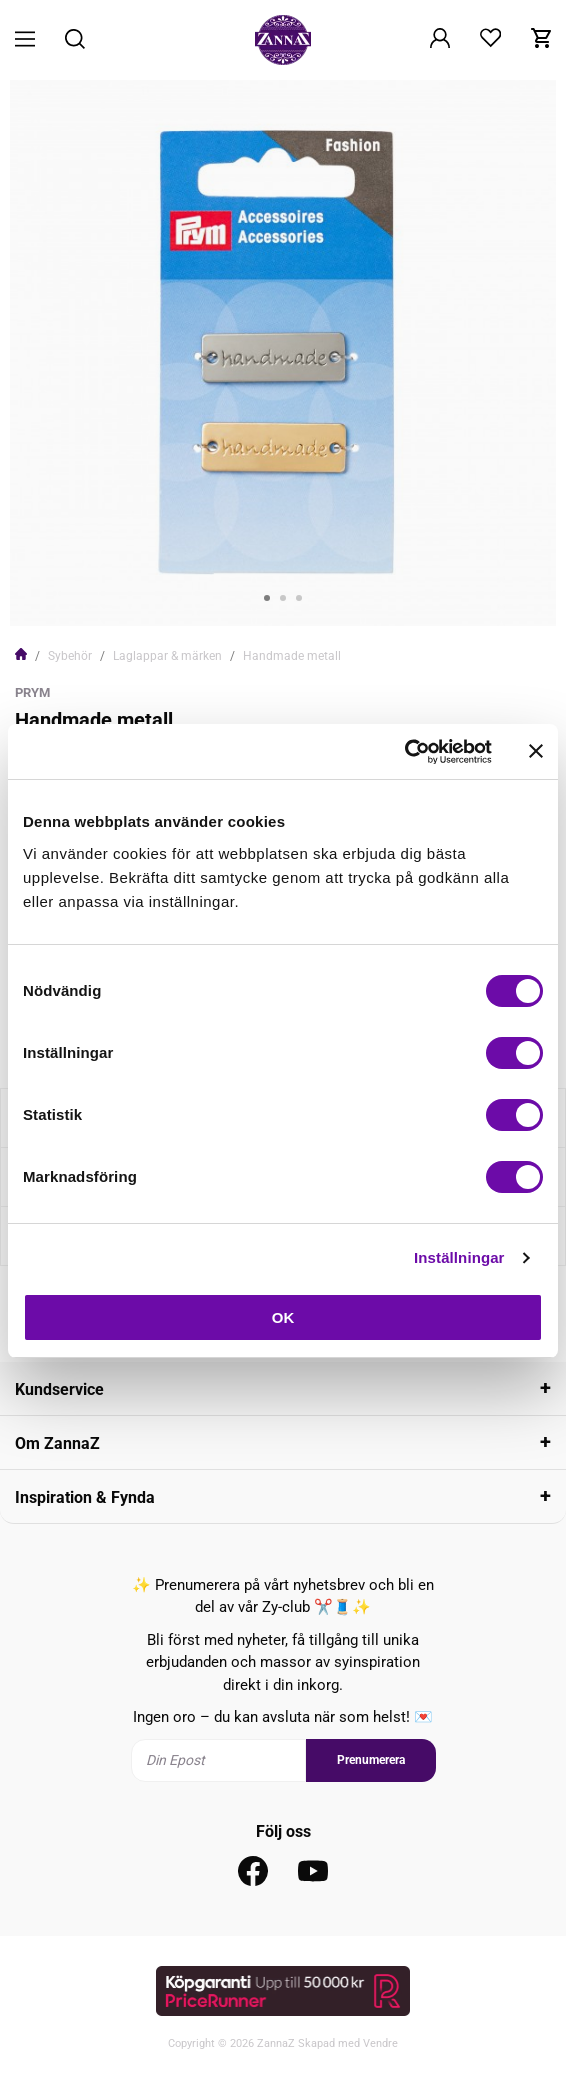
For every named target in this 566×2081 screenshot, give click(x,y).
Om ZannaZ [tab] (57, 1443)
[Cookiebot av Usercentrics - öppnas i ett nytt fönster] (404, 752)
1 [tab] (267, 598)
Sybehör (70, 656)
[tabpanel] (283, 353)
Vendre (380, 2043)
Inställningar (459, 1257)
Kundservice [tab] (59, 1389)
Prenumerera (371, 1760)
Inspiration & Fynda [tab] (85, 1497)
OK (283, 1317)
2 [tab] (283, 598)
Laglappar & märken (167, 656)
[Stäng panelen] (536, 751)
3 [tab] (299, 598)
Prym (32, 692)
